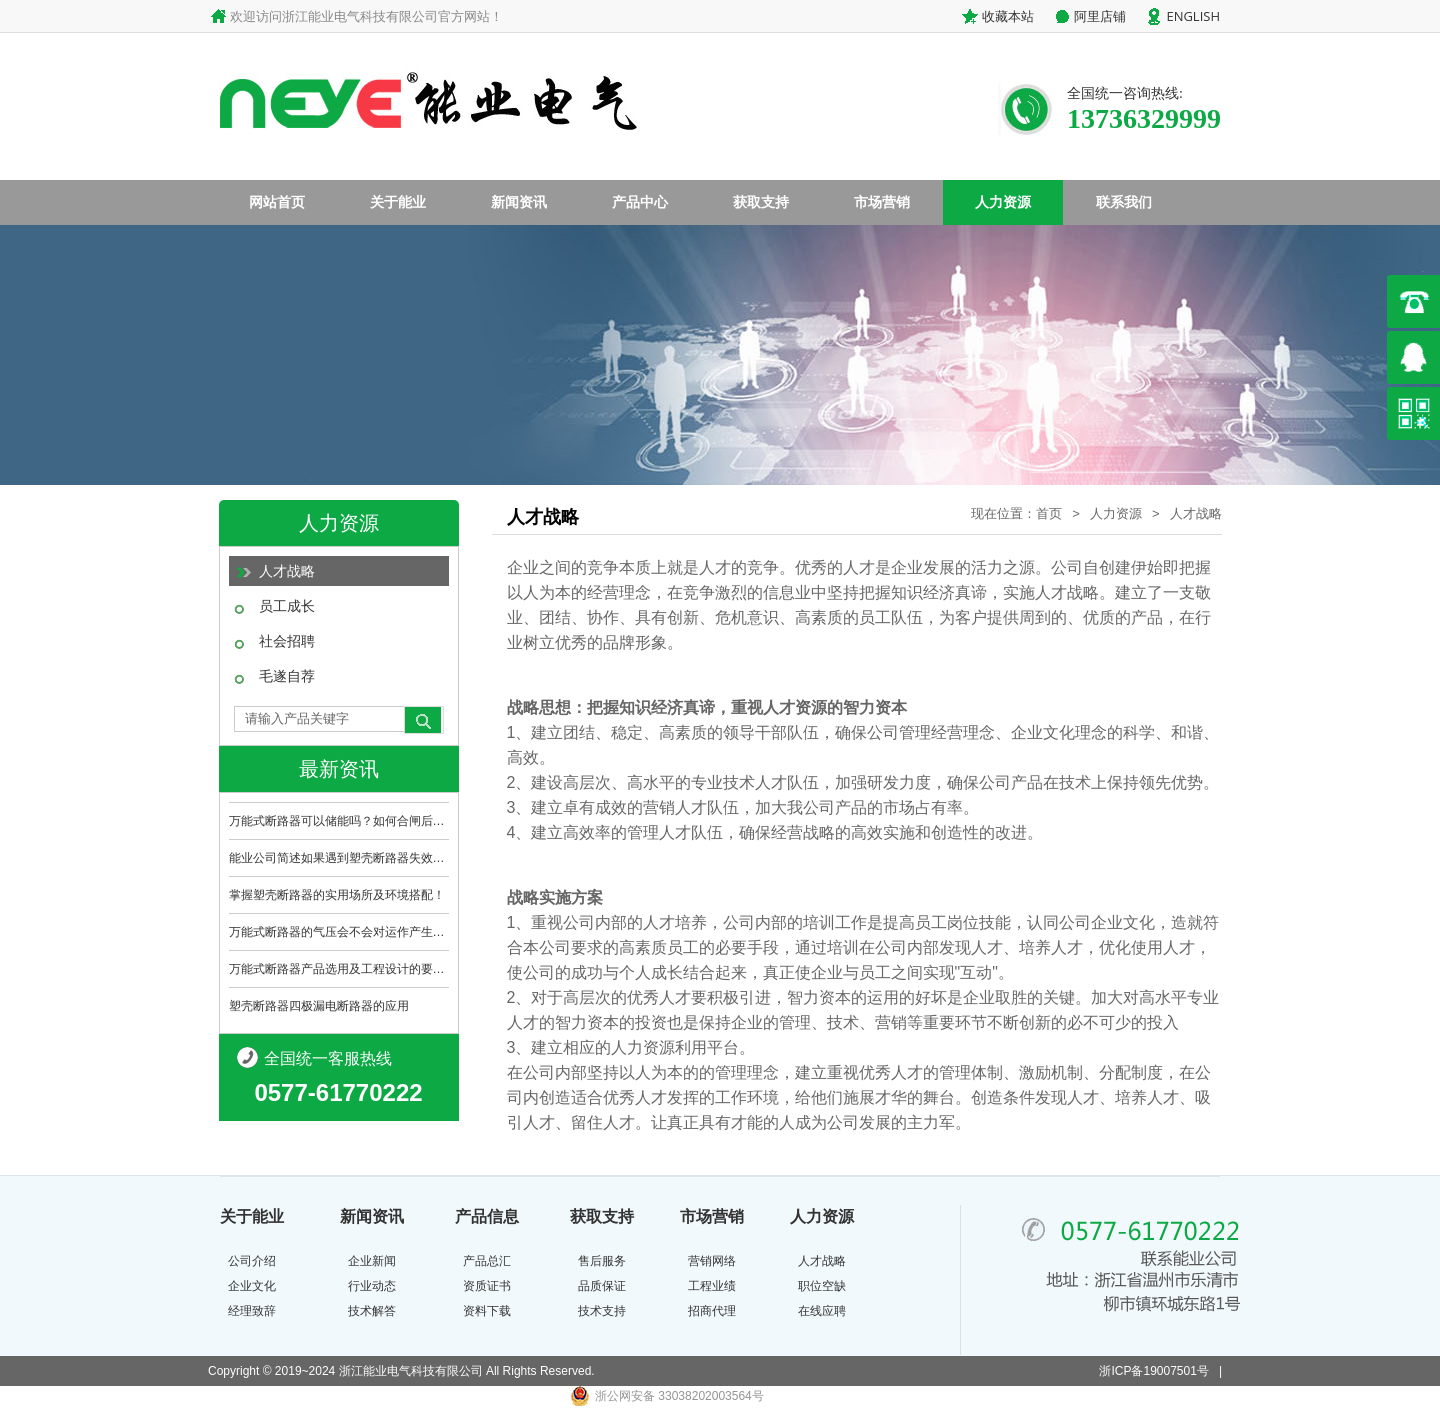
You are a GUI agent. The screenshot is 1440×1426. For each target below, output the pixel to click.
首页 (1049, 513)
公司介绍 (252, 1261)
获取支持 (761, 202)
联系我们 (1124, 202)
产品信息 (487, 1216)
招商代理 (712, 1311)
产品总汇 (487, 1261)
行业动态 (372, 1286)
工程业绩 (712, 1286)
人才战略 (287, 571)
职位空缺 (822, 1286)
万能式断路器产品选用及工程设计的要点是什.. (339, 969)
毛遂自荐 (287, 676)
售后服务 (602, 1261)
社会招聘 (287, 641)
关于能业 (398, 202)
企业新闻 (372, 1261)
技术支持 (602, 1311)
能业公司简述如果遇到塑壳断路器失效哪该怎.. (339, 858)
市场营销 (882, 202)
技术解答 (372, 1311)
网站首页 (277, 202)
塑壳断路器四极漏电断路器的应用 (319, 1006)
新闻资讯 (519, 202)
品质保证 (602, 1286)
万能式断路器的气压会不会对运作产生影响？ (339, 932)
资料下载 (487, 1311)
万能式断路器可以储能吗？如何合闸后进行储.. (339, 821)
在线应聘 (822, 1311)
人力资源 (1003, 202)
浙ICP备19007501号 (1153, 1371)
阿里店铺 (1100, 16)
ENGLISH (1193, 16)
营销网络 (712, 1261)
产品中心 (640, 202)
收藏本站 (1008, 16)
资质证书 (487, 1286)
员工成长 (287, 606)
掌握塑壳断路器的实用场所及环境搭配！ (337, 895)
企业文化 (252, 1286)
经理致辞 (252, 1311)
